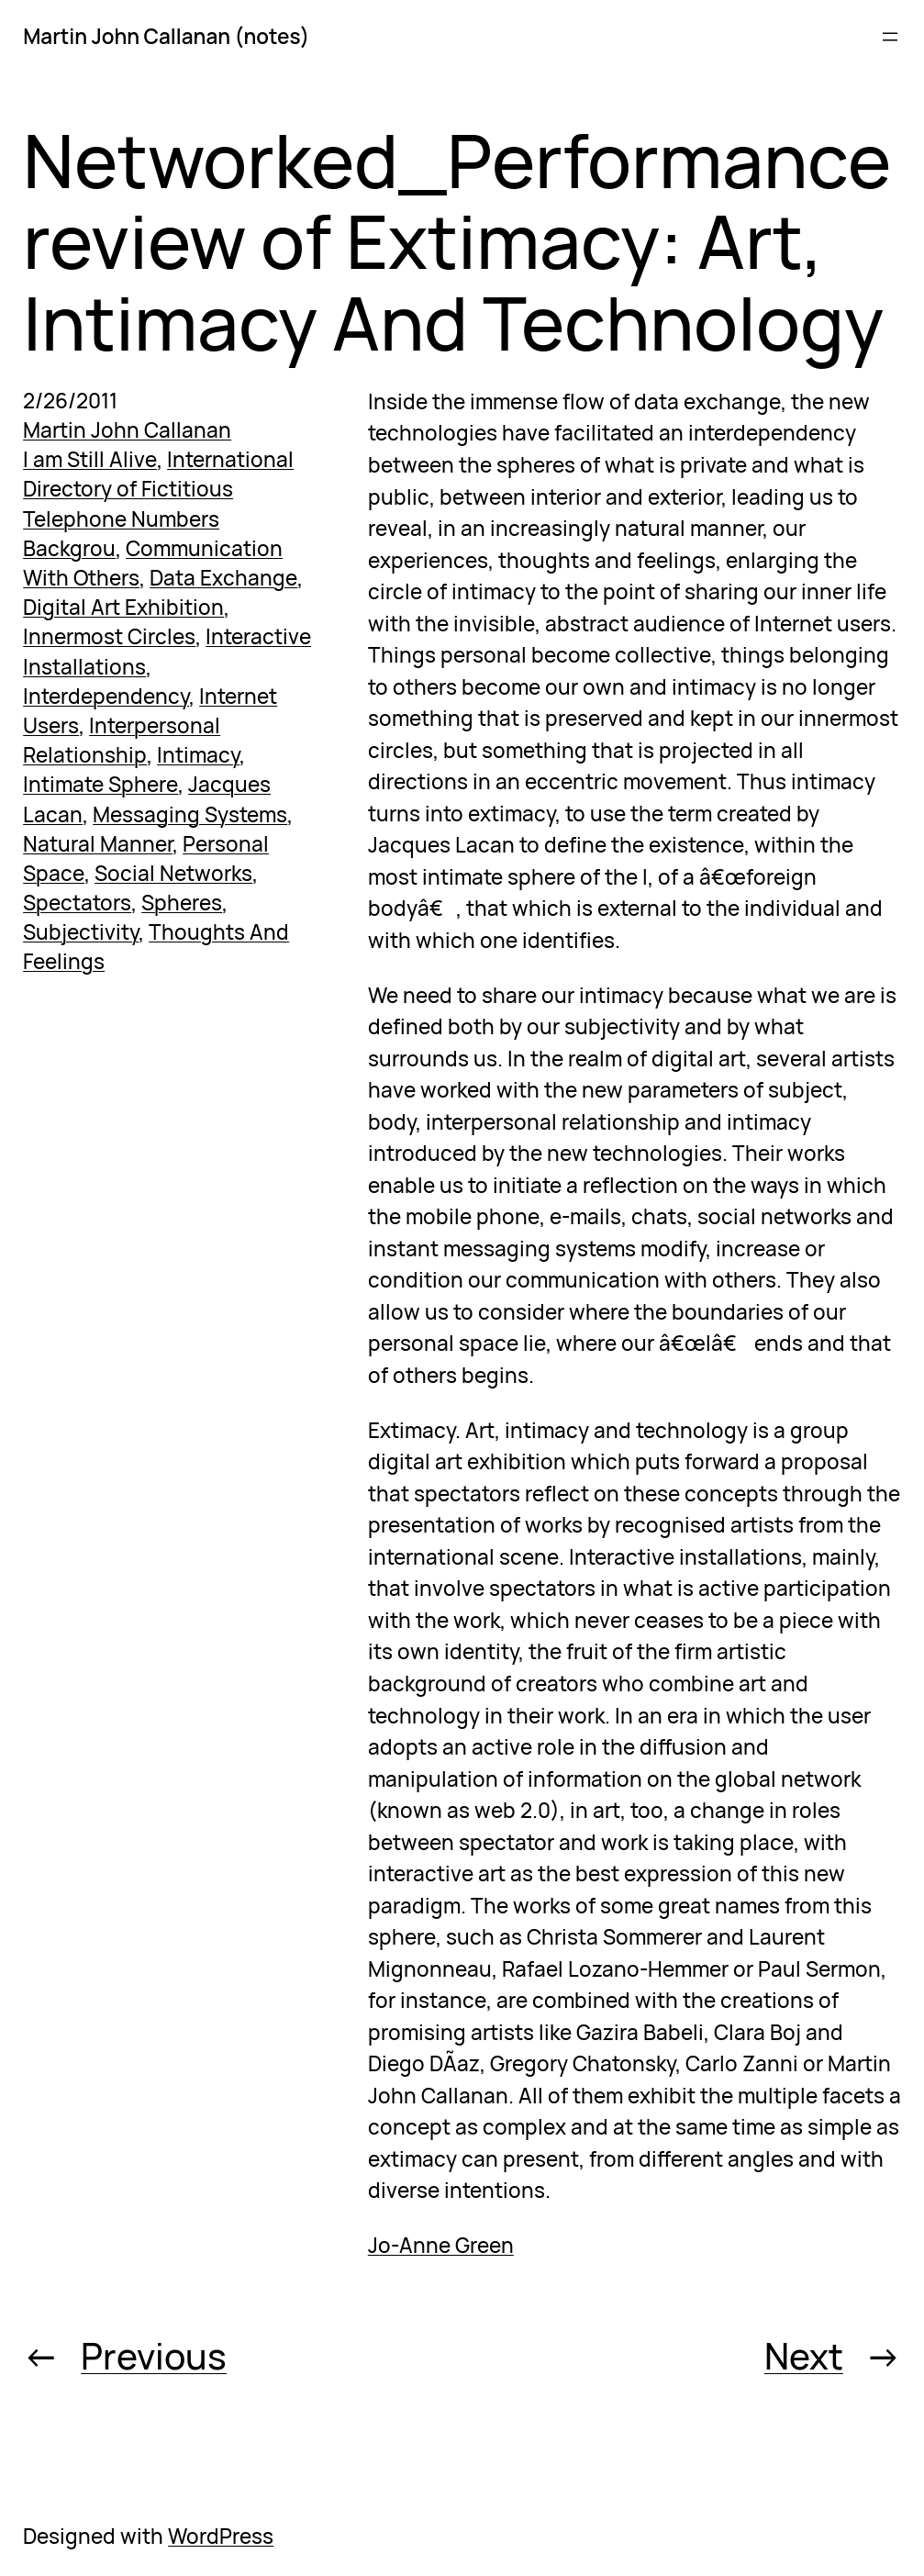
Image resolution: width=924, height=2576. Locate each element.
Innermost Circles (109, 636)
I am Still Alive (90, 459)
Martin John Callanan (127, 430)
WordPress (220, 2536)
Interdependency (106, 696)
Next (803, 2356)
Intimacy (198, 755)
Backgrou (69, 548)
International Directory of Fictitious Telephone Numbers (158, 488)
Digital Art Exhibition (123, 607)
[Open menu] (890, 37)
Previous (154, 2356)
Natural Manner (98, 844)
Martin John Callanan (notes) (166, 36)
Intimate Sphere (100, 784)
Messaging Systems (190, 814)
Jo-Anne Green (441, 2245)
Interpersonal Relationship (121, 740)
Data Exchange (223, 577)
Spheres (181, 902)
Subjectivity (81, 932)
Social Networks (173, 873)
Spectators (77, 902)
